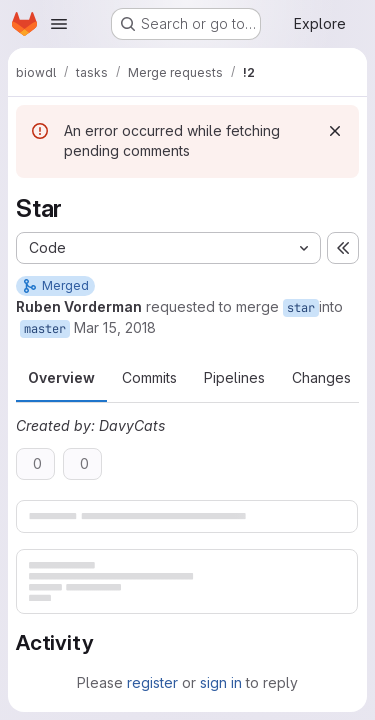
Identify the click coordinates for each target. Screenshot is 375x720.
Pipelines (234, 377)
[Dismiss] (335, 131)
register (152, 682)
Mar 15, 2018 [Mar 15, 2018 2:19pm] (115, 327)
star (301, 308)
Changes (321, 377)
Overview (61, 377)
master (45, 329)
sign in (221, 682)
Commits (149, 377)
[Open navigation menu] (59, 24)
